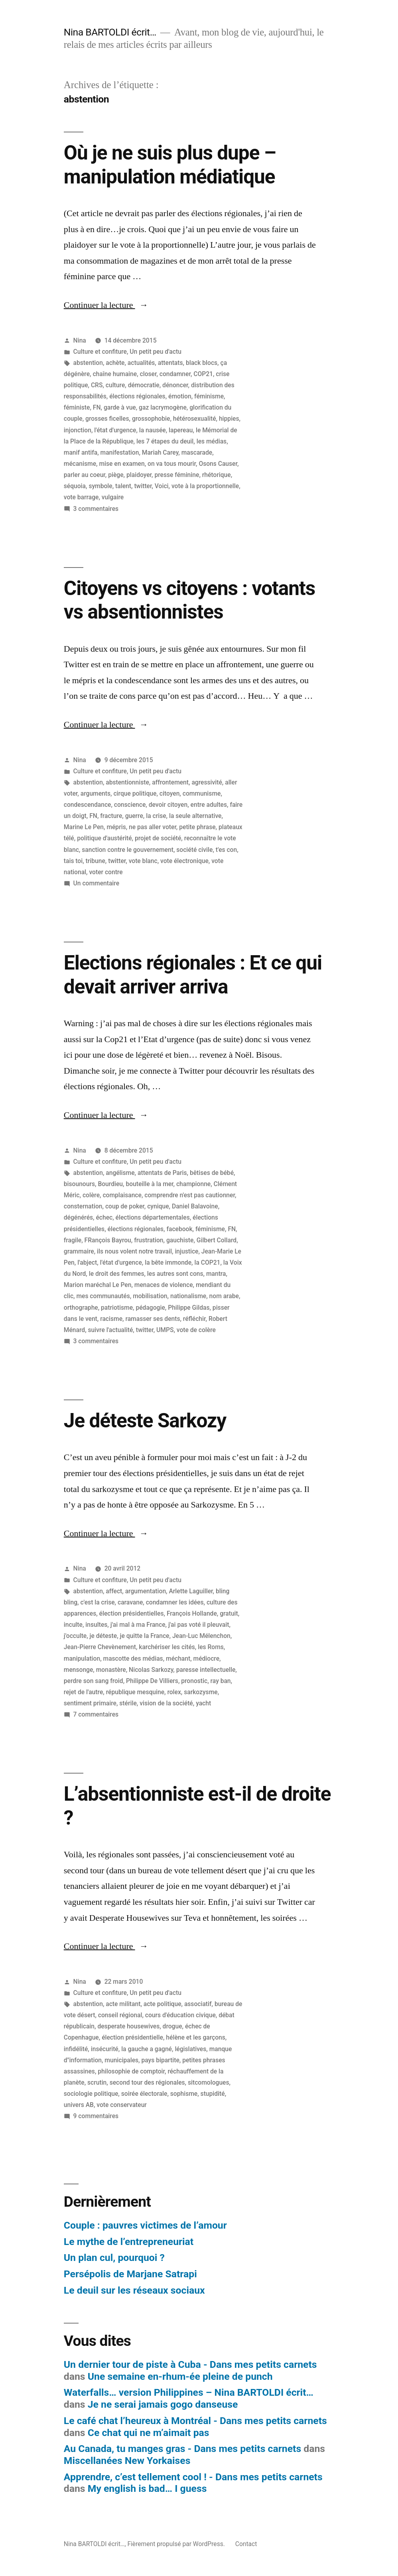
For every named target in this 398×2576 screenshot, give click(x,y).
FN (97, 407)
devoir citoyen (168, 804)
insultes (96, 1624)
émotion (179, 396)
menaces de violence (163, 1285)
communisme (202, 793)
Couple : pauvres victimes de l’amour (145, 2225)
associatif (198, 2004)
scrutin (96, 2082)
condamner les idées (175, 1602)
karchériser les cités (167, 1647)
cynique (158, 1206)
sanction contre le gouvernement (127, 849)
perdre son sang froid (93, 1681)
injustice (186, 1251)
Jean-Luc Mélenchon (201, 1636)
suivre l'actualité (110, 1330)
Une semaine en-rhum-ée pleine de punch (180, 2376)
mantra (216, 1273)
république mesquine (135, 1692)
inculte (73, 1624)
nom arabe (224, 1296)
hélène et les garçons (195, 2037)
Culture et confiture (100, 351)
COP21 (203, 374)
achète (115, 363)
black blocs (201, 363)
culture (115, 385)
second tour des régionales (147, 2082)
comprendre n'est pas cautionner (189, 1195)
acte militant (123, 2004)
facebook (179, 1229)
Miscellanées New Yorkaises (127, 2460)
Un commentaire (96, 883)
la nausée (152, 430)
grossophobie (151, 418)
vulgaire (113, 497)
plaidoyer (139, 475)
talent (123, 486)
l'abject (87, 1262)
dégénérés (78, 1217)
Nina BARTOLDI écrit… (110, 32)
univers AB (79, 2105)
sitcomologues (208, 2082)
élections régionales (137, 396)
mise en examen (121, 463)
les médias (212, 441)
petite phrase (197, 827)
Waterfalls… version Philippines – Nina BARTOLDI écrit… (188, 2392)
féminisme (209, 396)
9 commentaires (95, 2116)
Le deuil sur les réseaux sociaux (134, 2290)
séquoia (75, 486)
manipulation (82, 1658)
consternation (83, 1206)
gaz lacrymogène (163, 407)
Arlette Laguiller (191, 1591)
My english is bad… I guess (147, 2488)
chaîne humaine (115, 374)
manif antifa (80, 452)
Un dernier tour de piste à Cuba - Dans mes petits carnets (190, 2364)
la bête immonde (168, 1262)
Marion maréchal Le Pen (98, 1285)
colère (91, 1195)
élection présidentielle (132, 2037)
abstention (88, 363)
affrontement (170, 782)
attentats (170, 363)
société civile (194, 849)
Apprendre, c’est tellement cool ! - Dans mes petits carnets (193, 2477)
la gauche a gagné (146, 2049)
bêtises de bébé (212, 1173)
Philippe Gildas (188, 1307)
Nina (79, 340)
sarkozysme (200, 1692)
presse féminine (176, 475)
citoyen (170, 793)
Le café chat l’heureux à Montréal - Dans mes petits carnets (195, 2420)
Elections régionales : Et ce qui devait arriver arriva (193, 974)
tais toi (73, 861)
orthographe (81, 1307)
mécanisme (80, 463)
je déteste (103, 1636)
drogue (172, 2026)
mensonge (78, 1669)
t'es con (226, 849)
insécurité (104, 2049)
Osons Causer (218, 463)
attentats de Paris (162, 1173)
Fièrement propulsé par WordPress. (176, 2544)
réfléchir (194, 1318)
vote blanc (143, 861)
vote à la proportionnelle (205, 486)
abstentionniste (127, 782)
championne (193, 1184)
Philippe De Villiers (152, 1681)
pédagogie (150, 1307)
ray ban (221, 1681)
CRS (97, 385)
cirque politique (134, 793)
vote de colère (196, 1330)
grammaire (79, 1251)
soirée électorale (144, 2093)
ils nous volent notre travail (134, 1251)
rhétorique (216, 475)
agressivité (206, 782)
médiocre (206, 1658)
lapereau (181, 430)
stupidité (213, 2093)
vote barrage (81, 497)
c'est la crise (98, 1602)
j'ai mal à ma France (138, 1624)
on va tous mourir (172, 463)
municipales (121, 2060)
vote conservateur (122, 2105)
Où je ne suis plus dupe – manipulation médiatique (170, 164)
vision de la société (166, 1703)
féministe (77, 407)
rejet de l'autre (83, 1692)
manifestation (119, 452)
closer (148, 374)
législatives (190, 2049)
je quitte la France (144, 1636)
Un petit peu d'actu (155, 351)
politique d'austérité (104, 838)
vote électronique (184, 861)
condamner (175, 374)
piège (115, 475)
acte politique (162, 2004)
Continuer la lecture (106, 305)
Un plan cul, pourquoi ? (114, 2257)
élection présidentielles (131, 1613)
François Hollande (192, 1613)
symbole (100, 486)
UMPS (164, 1330)
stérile (127, 1703)
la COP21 (207, 1262)
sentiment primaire (90, 1703)
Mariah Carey (160, 452)
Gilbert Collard (216, 1240)
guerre (134, 816)
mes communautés (103, 1296)
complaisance (122, 1195)
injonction (77, 430)
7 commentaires (95, 1714)
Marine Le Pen (84, 827)
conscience (130, 804)
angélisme (120, 1173)
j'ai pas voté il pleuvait (198, 1624)
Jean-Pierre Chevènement (100, 1647)
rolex (174, 1692)
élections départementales (153, 1217)
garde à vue (120, 407)
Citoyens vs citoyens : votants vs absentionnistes (189, 600)
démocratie (144, 385)
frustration (148, 1240)
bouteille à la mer (149, 1184)
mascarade (197, 452)
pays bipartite (160, 2060)
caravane (130, 1602)
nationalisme (188, 1296)
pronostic (194, 1681)
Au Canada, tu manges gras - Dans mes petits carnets (182, 2448)
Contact (246, 2544)
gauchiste (179, 1240)
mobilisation (150, 1296)
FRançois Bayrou (108, 1240)
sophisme (183, 2093)
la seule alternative (195, 816)
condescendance (87, 804)
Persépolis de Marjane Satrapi (130, 2274)
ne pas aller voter (152, 827)
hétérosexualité (194, 418)
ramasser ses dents (152, 1318)
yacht (203, 1703)
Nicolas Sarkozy (151, 1669)
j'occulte (75, 1636)
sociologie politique (91, 2093)
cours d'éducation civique (180, 2015)
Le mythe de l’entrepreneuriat (128, 2241)
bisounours (79, 1184)
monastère (111, 1669)
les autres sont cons (175, 1273)
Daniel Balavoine (195, 1206)
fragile (72, 1240)
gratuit (229, 1613)
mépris (116, 827)
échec (104, 1217)
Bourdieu (110, 1184)
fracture (111, 816)
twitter (143, 486)
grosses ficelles (107, 418)
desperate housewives (128, 2026)
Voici (162, 486)
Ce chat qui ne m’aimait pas (148, 2432)
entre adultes (209, 804)
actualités (141, 363)
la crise (156, 816)
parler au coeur (84, 475)
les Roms (211, 1647)
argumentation (145, 1591)
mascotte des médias (133, 1658)
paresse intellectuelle (206, 1669)
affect (114, 1591)
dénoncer (175, 385)
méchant (178, 1658)
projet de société (158, 838)
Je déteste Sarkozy (145, 1420)
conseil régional (120, 2015)
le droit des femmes (116, 1273)
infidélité (76, 2049)
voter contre (105, 872)
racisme (111, 1318)
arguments (95, 793)
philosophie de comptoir (131, 2071)
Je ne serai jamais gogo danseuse (163, 2404)
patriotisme (117, 1307)
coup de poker (124, 1206)
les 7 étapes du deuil (164, 441)
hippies (229, 418)
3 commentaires (95, 508)
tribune (95, 861)
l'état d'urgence (115, 430)
